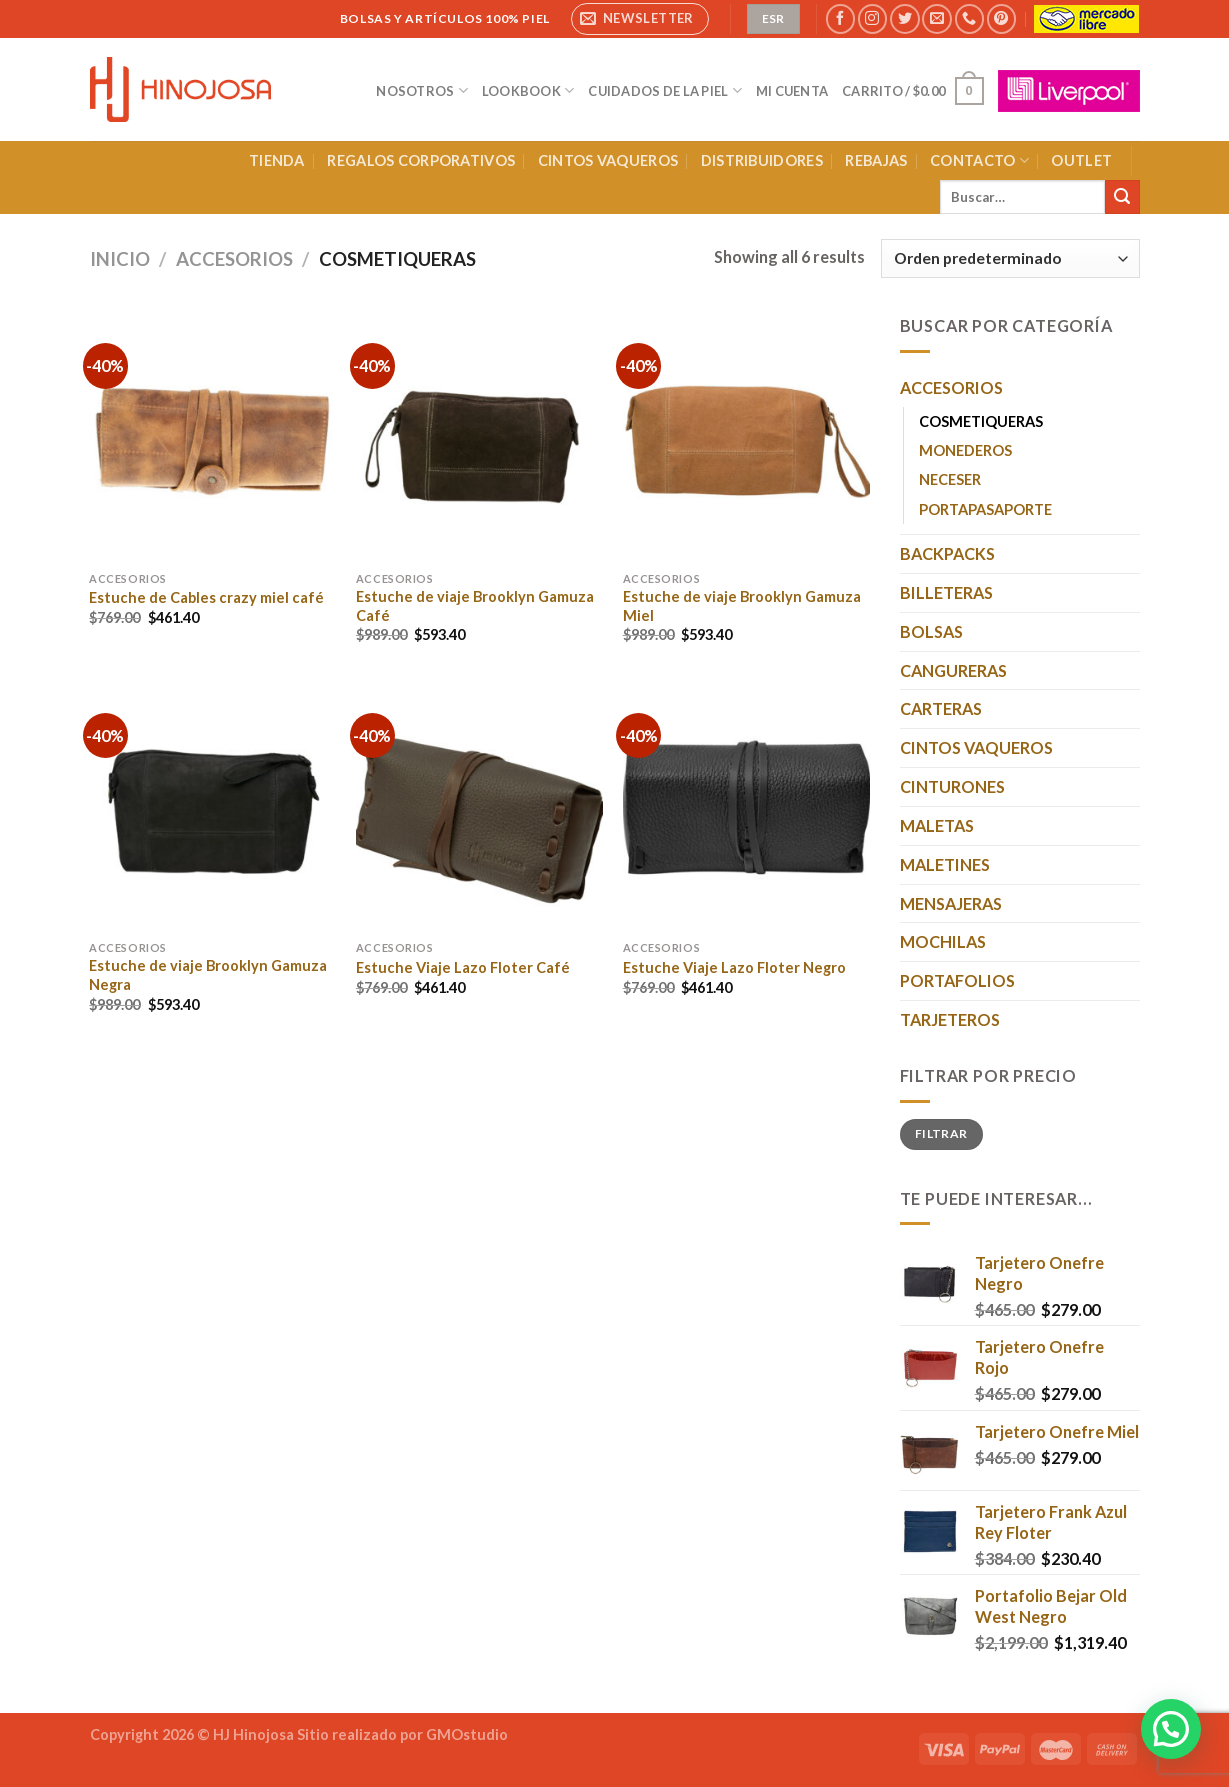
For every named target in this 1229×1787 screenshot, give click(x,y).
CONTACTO (979, 160)
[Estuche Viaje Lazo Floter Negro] (746, 806)
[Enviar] (1122, 197)
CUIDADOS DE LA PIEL (664, 90)
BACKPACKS (947, 553)
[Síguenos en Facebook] (840, 19)
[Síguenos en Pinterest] (1001, 19)
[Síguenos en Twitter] (904, 19)
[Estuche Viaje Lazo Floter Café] (479, 806)
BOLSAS (931, 631)
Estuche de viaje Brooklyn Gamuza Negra (208, 975)
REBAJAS (876, 160)
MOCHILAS (943, 941)
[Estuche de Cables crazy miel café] (212, 436)
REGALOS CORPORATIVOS (421, 160)
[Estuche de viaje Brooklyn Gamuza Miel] (746, 436)
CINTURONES (952, 786)
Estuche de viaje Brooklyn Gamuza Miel (742, 606)
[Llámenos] (969, 19)
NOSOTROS (422, 90)
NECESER (950, 479)
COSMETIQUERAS (981, 421)
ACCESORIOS (234, 259)
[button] (1171, 1729)
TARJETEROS (950, 1019)
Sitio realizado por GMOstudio (402, 1734)
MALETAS (937, 825)
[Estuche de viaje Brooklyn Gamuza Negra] (212, 806)
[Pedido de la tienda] (1010, 258)
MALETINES (945, 864)
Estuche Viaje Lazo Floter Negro (734, 967)
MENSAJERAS (951, 903)
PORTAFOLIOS (957, 980)
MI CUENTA (792, 91)
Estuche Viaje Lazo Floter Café (463, 967)
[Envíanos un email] (936, 19)
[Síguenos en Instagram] (872, 19)
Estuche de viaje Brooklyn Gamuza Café (475, 606)
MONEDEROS (965, 450)
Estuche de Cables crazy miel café (206, 597)
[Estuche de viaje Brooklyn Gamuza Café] (479, 436)
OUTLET (1081, 160)
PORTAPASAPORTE (985, 509)
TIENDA (277, 160)
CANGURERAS (953, 670)
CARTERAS (941, 708)
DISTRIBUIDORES (762, 160)
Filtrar (941, 1133)
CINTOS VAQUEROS (608, 160)
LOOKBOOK (528, 90)
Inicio (120, 259)
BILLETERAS (946, 592)
